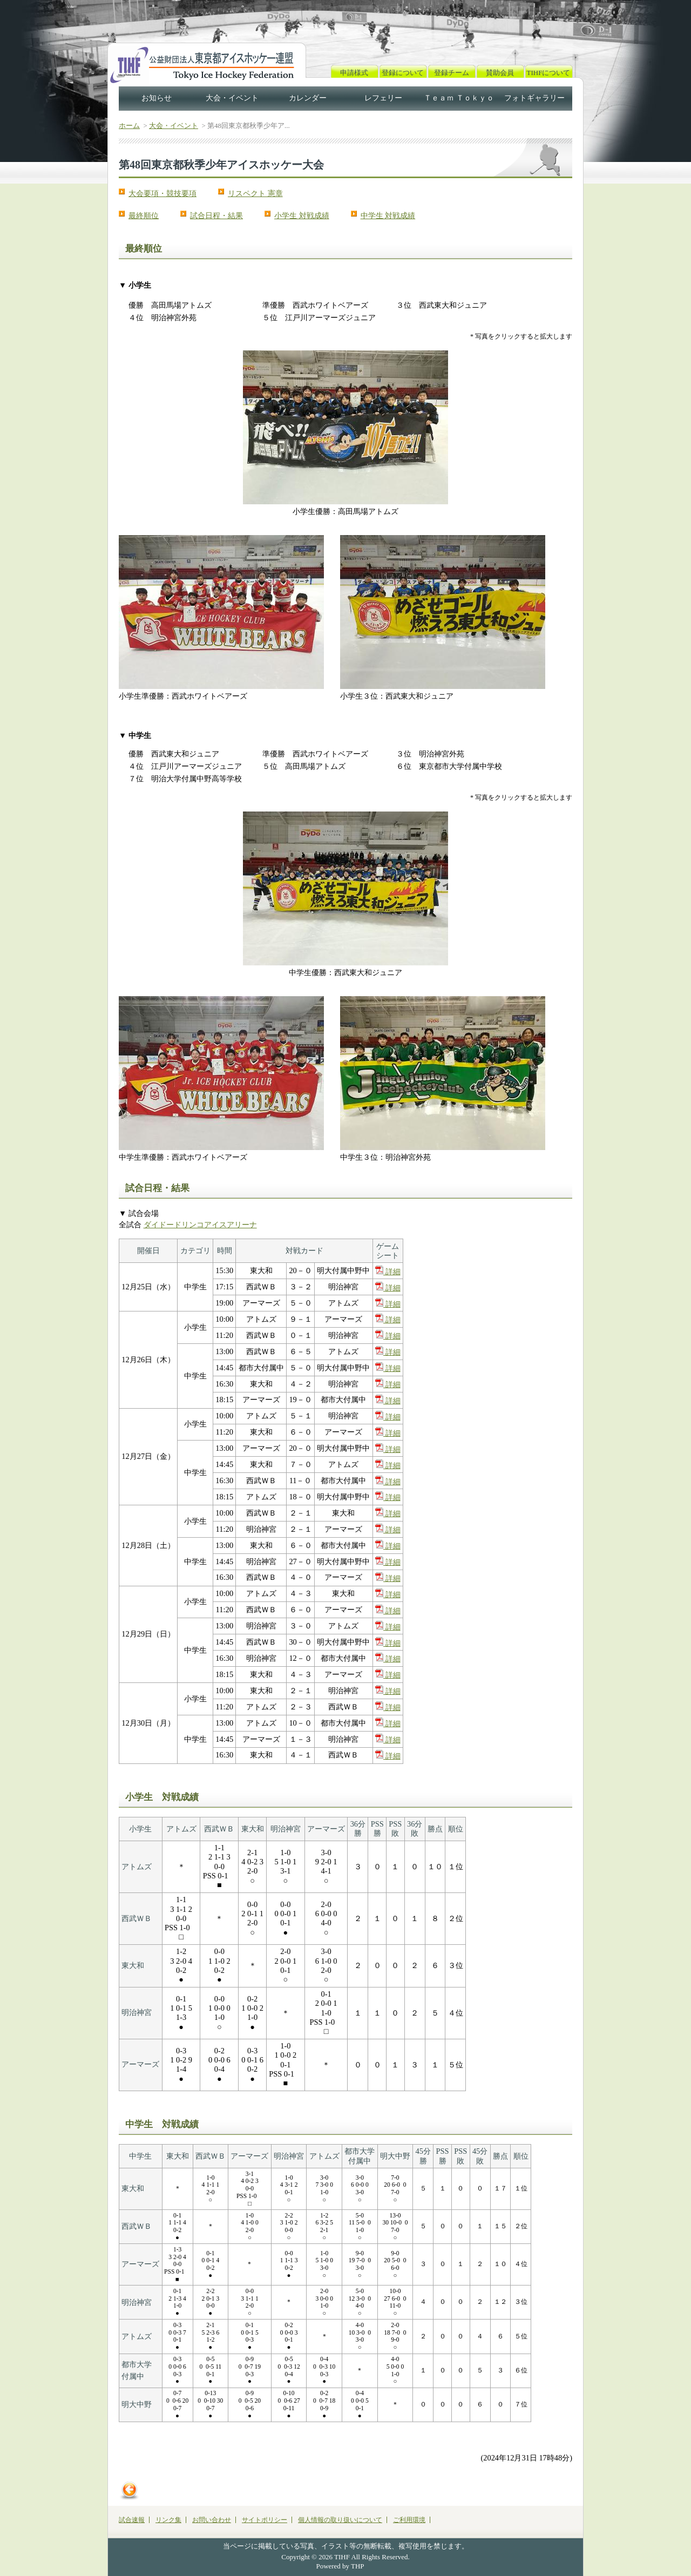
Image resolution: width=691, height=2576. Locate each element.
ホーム (129, 125)
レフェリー (383, 98)
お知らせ (156, 98)
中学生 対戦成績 (388, 215)
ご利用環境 (409, 2520)
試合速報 (132, 2520)
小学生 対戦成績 (301, 215)
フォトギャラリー (534, 98)
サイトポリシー (264, 2520)
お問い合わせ (211, 2520)
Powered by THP (340, 2566)
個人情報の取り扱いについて (340, 2520)
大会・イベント (232, 98)
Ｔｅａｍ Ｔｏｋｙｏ (459, 98)
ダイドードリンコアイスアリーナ (200, 1224)
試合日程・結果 (216, 215)
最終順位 (143, 215)
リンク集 (168, 2520)
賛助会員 (500, 73)
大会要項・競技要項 (162, 193)
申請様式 (354, 73)
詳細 (388, 1271)
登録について (403, 73)
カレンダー (308, 98)
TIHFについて (549, 73)
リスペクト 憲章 (255, 193)
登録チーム (451, 73)
